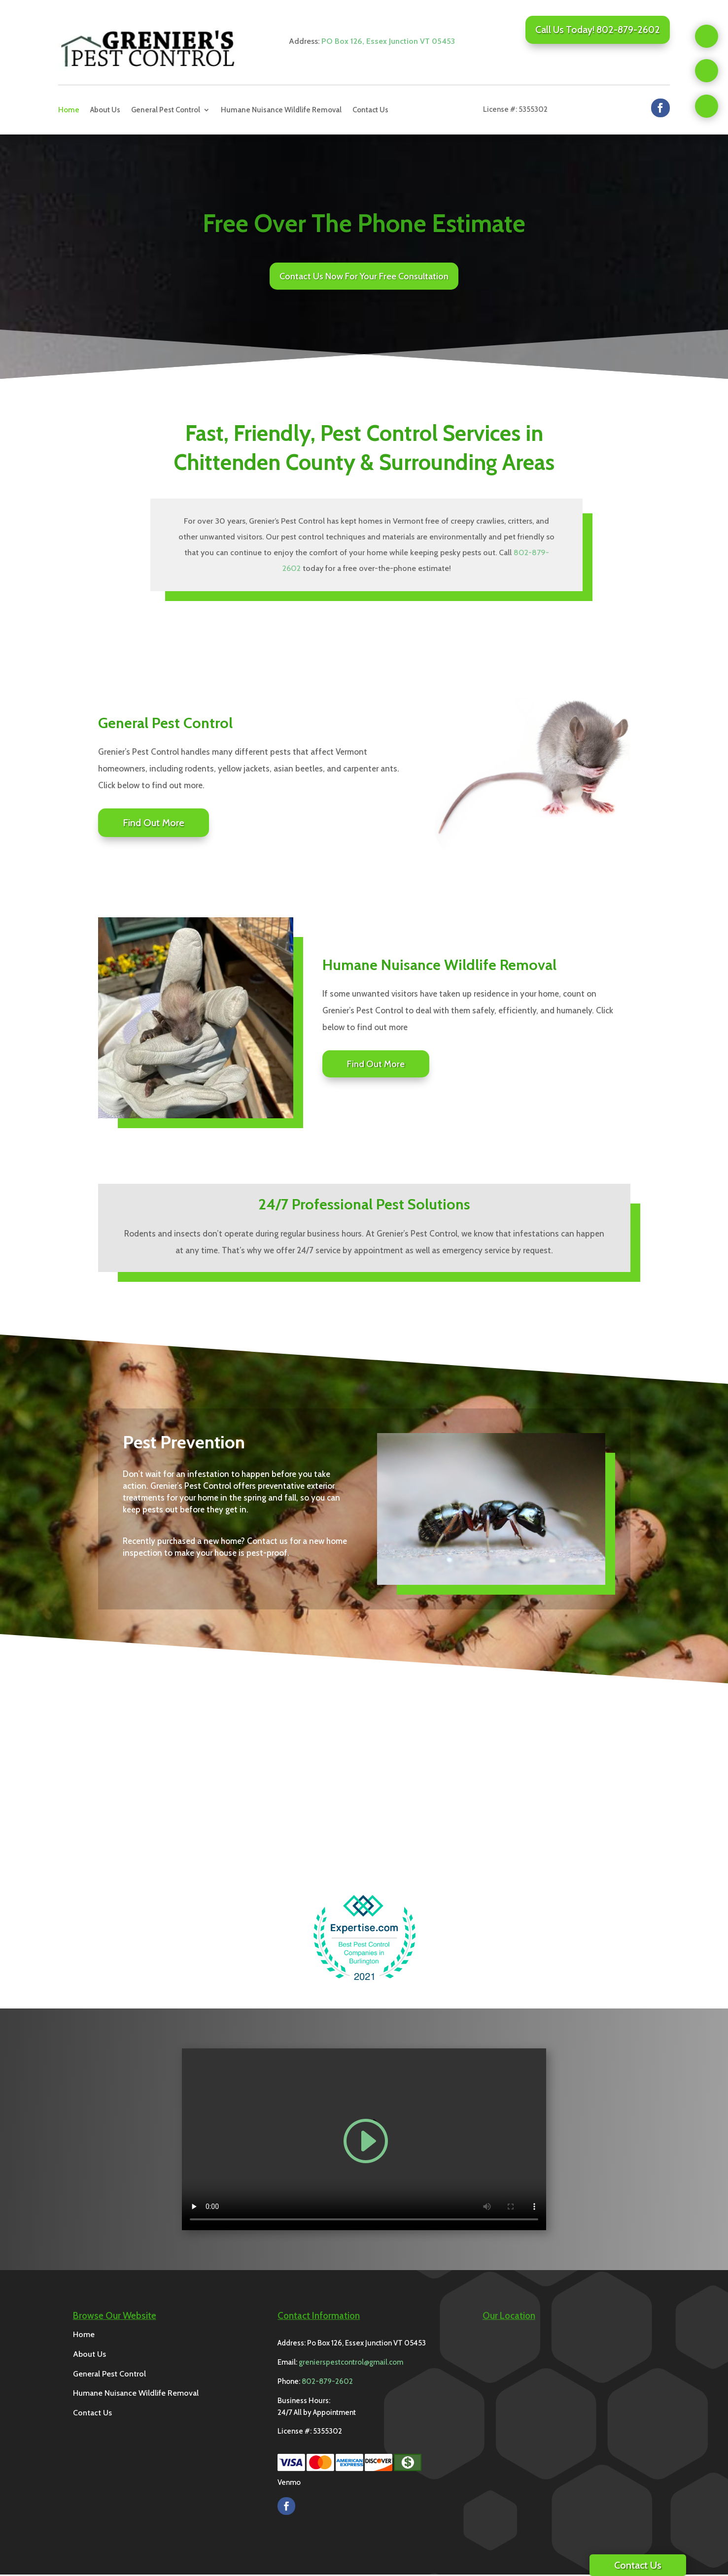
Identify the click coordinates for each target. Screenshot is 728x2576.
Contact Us (370, 110)
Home (68, 110)
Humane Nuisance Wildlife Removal (281, 110)
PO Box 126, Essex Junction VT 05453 (388, 41)
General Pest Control (165, 110)
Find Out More (153, 824)
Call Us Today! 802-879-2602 (597, 29)
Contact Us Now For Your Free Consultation (364, 277)
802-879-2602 (327, 2382)
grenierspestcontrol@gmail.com (351, 2363)
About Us (105, 110)
